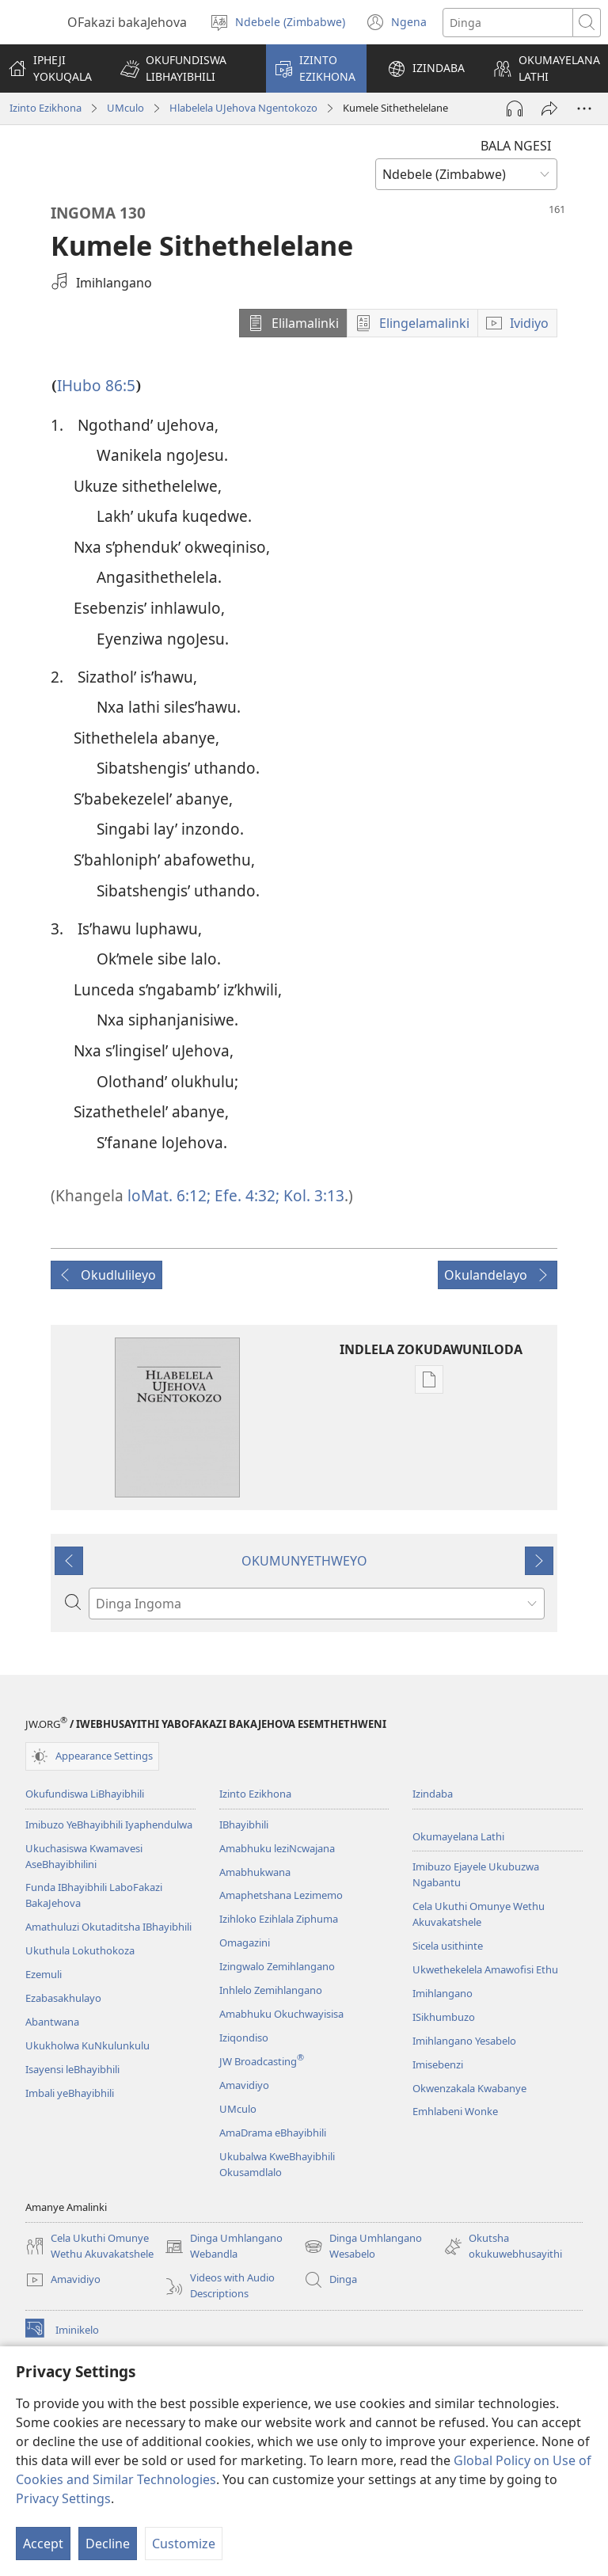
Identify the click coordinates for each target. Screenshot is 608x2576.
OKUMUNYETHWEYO (304, 1561)
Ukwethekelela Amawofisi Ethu (485, 1969)
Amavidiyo (244, 2085)
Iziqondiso (243, 2037)
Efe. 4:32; (245, 1195)
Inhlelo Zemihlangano (270, 1990)
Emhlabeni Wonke (455, 2111)
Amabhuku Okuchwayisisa (281, 2014)
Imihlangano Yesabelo (464, 2041)
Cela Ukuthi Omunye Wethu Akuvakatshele (478, 1914)
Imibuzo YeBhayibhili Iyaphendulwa (108, 1824)
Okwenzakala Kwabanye (469, 2088)
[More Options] (584, 108)
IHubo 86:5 (96, 385)
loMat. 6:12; (169, 1195)
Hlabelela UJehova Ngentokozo (243, 108)
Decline (108, 2543)
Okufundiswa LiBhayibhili (84, 1793)
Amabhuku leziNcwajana (277, 1848)
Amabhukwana (255, 1872)
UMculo (125, 108)
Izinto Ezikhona (46, 108)
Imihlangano (442, 1993)
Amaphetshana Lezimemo (281, 1895)
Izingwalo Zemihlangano (277, 1966)
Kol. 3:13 (311, 1195)
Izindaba (432, 1793)
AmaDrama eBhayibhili (272, 2132)
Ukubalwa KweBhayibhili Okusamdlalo (277, 2164)
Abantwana (52, 2022)
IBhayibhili (243, 1824)
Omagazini (244, 1942)
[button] (182, 68)
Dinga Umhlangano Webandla (224, 2246)
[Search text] (508, 22)
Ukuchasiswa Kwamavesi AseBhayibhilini (83, 1856)
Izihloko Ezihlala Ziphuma (278, 1919)
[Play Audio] (514, 108)
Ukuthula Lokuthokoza (80, 1950)
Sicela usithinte (447, 1946)
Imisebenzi (437, 2064)
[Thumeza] (549, 108)
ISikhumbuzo (443, 2017)
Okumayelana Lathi (458, 1836)
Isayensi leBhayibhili (72, 2069)
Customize (183, 2543)
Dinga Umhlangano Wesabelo (363, 2246)
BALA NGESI (516, 145)
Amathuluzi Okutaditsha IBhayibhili (108, 1927)
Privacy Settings (63, 2498)
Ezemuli (43, 1974)
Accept (43, 2543)
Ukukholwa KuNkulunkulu (87, 2045)
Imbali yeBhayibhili (69, 2093)
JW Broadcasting (261, 2061)
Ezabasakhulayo (63, 1998)
